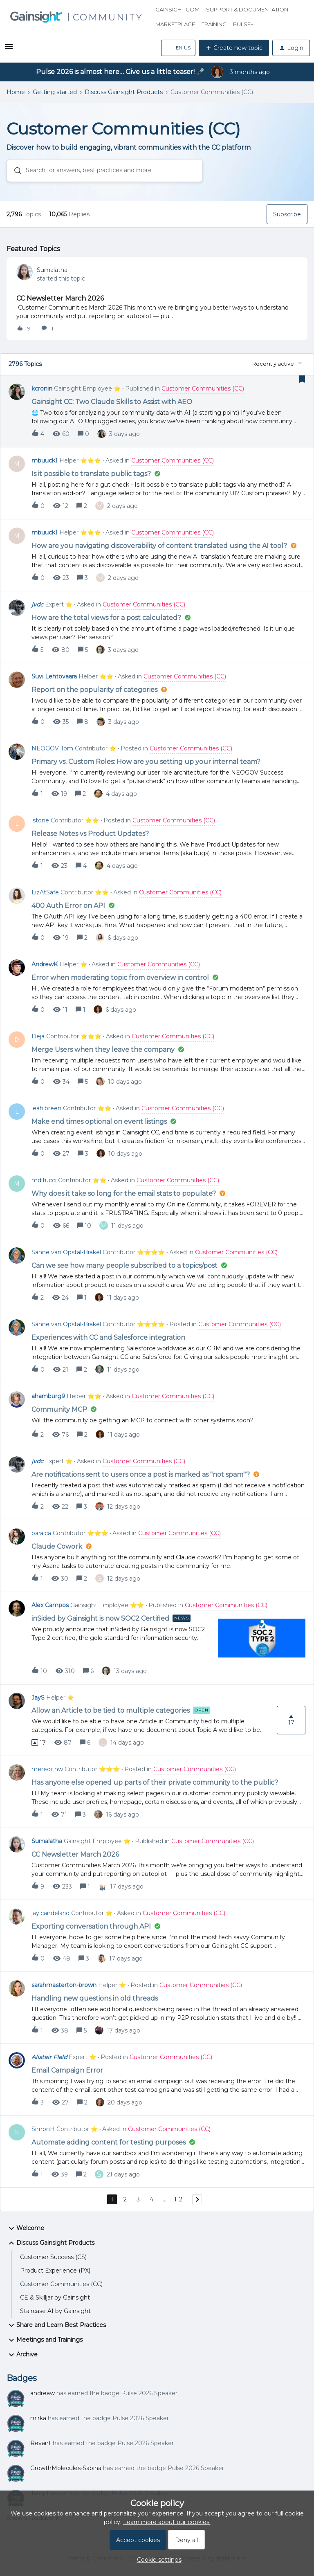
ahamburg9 (48, 1396)
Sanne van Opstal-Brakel (66, 1252)
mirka (38, 2418)
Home (16, 92)
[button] (9, 49)
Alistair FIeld (49, 2057)
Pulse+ (243, 24)
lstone (40, 820)
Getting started (55, 92)
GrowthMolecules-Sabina (65, 2468)
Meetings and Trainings (45, 2340)
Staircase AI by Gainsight (55, 2311)
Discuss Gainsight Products (124, 92)
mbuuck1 (44, 460)
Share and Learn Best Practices (56, 2325)
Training (214, 24)
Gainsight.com (177, 9)
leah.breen (46, 1108)
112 (178, 2199)
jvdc (37, 604)
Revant (40, 2443)
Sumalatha (52, 270)
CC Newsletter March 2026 (60, 298)
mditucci (43, 1180)
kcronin (41, 388)
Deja (38, 1036)
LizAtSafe (45, 892)
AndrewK (44, 964)
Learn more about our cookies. (167, 2522)
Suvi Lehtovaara (54, 676)
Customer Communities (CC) (61, 2284)
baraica (41, 1533)
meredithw (47, 1769)
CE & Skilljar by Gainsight (55, 2297)
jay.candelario (50, 1913)
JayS (38, 1697)
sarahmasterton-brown (63, 1985)
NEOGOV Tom (52, 748)
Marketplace (175, 24)
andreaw (42, 2393)
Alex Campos (50, 1605)
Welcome (25, 2228)
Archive (22, 2355)
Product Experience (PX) (55, 2270)
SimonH (43, 2129)
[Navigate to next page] (197, 2199)
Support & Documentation (247, 9)
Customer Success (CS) (53, 2257)
